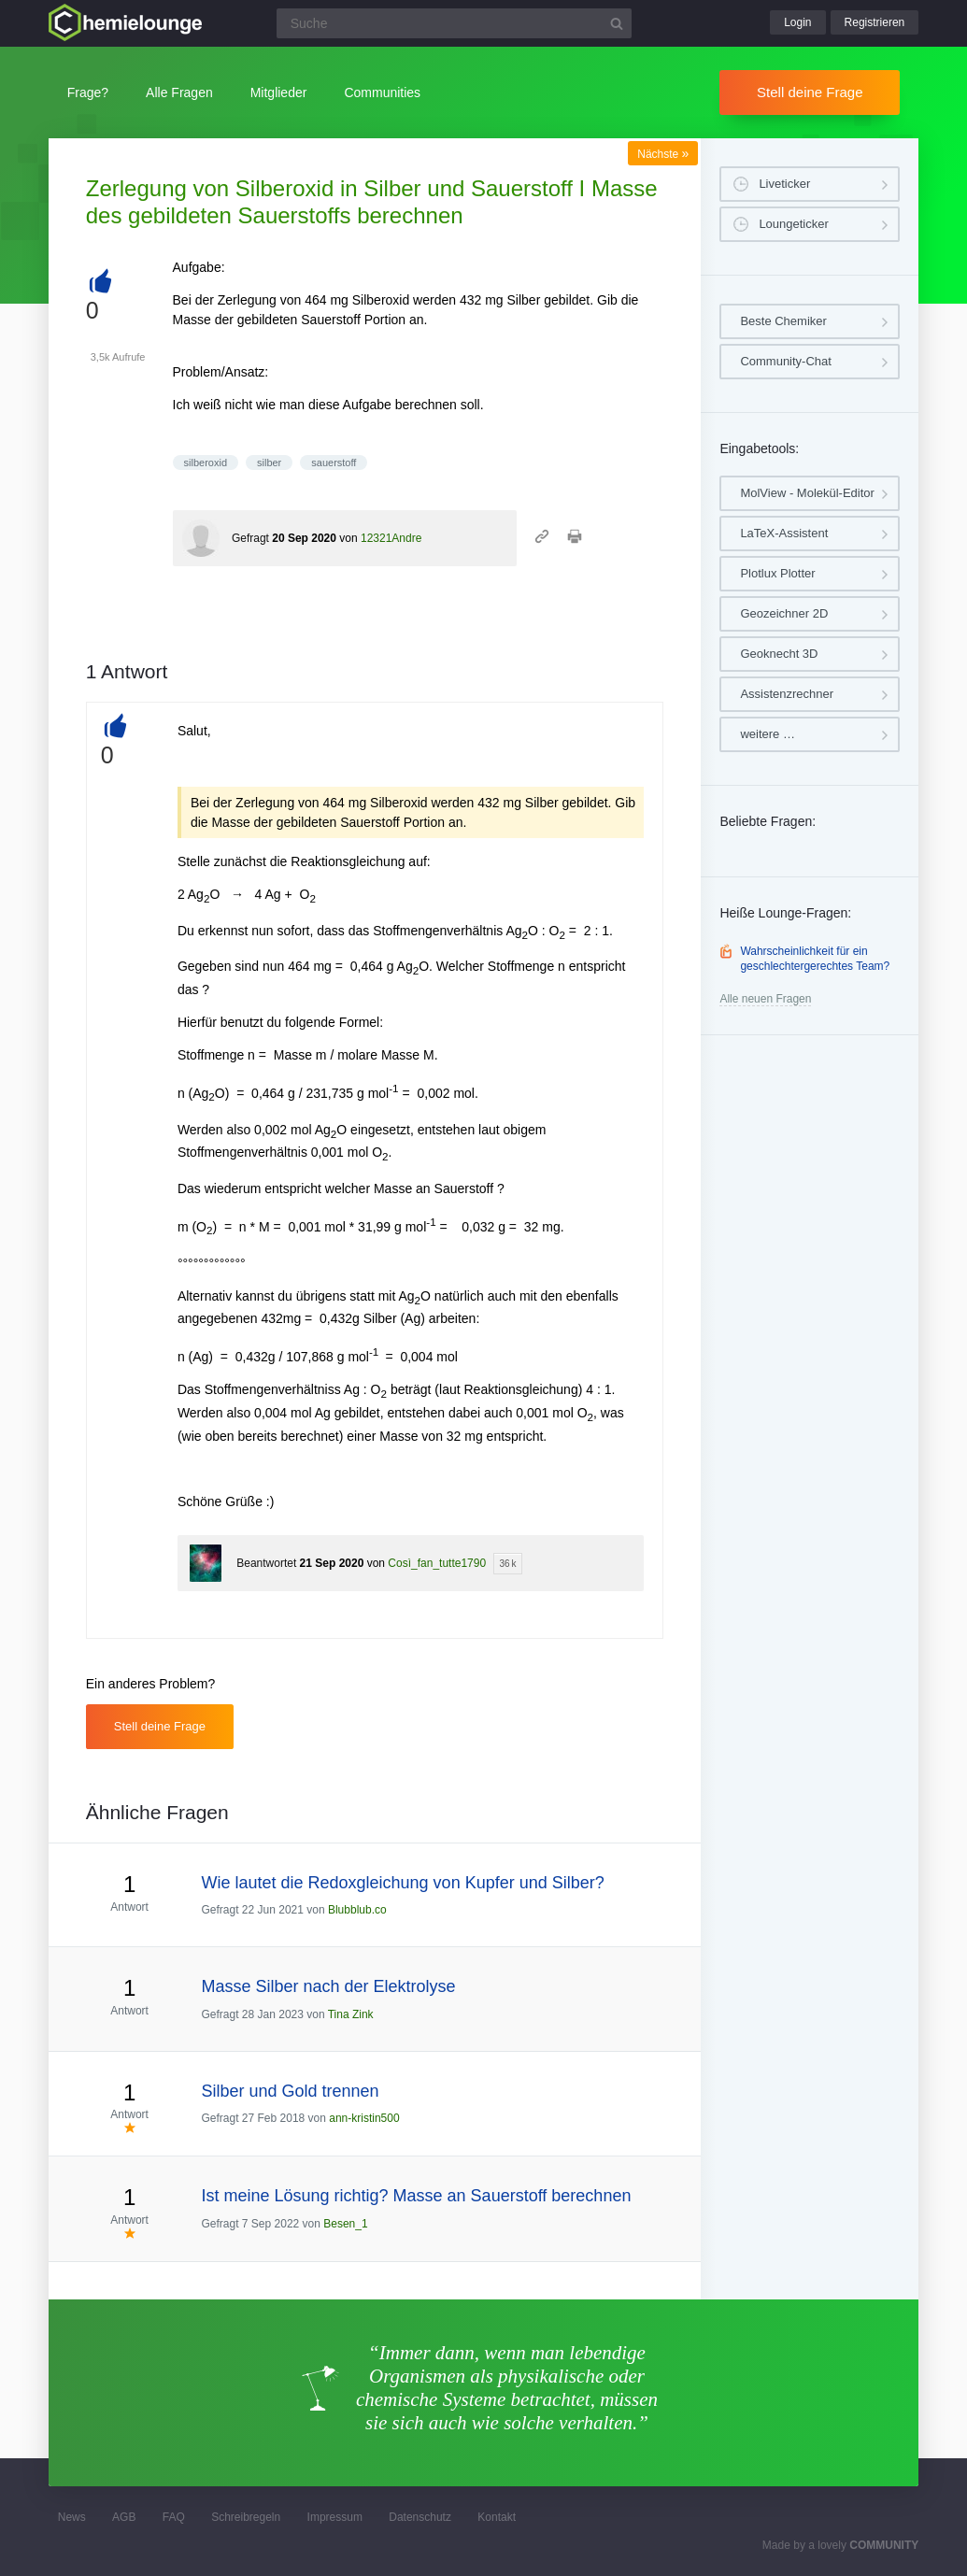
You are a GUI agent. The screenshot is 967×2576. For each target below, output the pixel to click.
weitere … (767, 734)
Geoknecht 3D (779, 654)
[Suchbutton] (617, 23)
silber (269, 462)
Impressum (335, 2517)
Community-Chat (786, 361)
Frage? (87, 92)
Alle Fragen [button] (179, 92)
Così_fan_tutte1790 (437, 1563)
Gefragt (250, 538)
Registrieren (875, 22)
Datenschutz (420, 2517)
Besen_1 (345, 2223)
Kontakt (496, 2517)
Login (797, 22)
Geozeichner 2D (784, 613)
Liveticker (784, 184)
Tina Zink (351, 2014)
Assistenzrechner (786, 694)
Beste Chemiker (783, 321)
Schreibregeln (245, 2517)
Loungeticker (793, 224)
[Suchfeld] (454, 23)
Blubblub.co (357, 1909)
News (72, 2517)
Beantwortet (266, 1563)
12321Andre (391, 538)
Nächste (663, 154)
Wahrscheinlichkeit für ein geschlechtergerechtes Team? (814, 959)
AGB (123, 2517)
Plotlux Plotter (777, 573)
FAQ (174, 2517)
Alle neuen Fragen (765, 998)
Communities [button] (382, 92)
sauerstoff (333, 462)
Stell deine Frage (809, 92)
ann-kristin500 (364, 2118)
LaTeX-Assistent (784, 533)
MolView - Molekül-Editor (807, 493)
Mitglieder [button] (278, 92)
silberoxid (205, 462)
